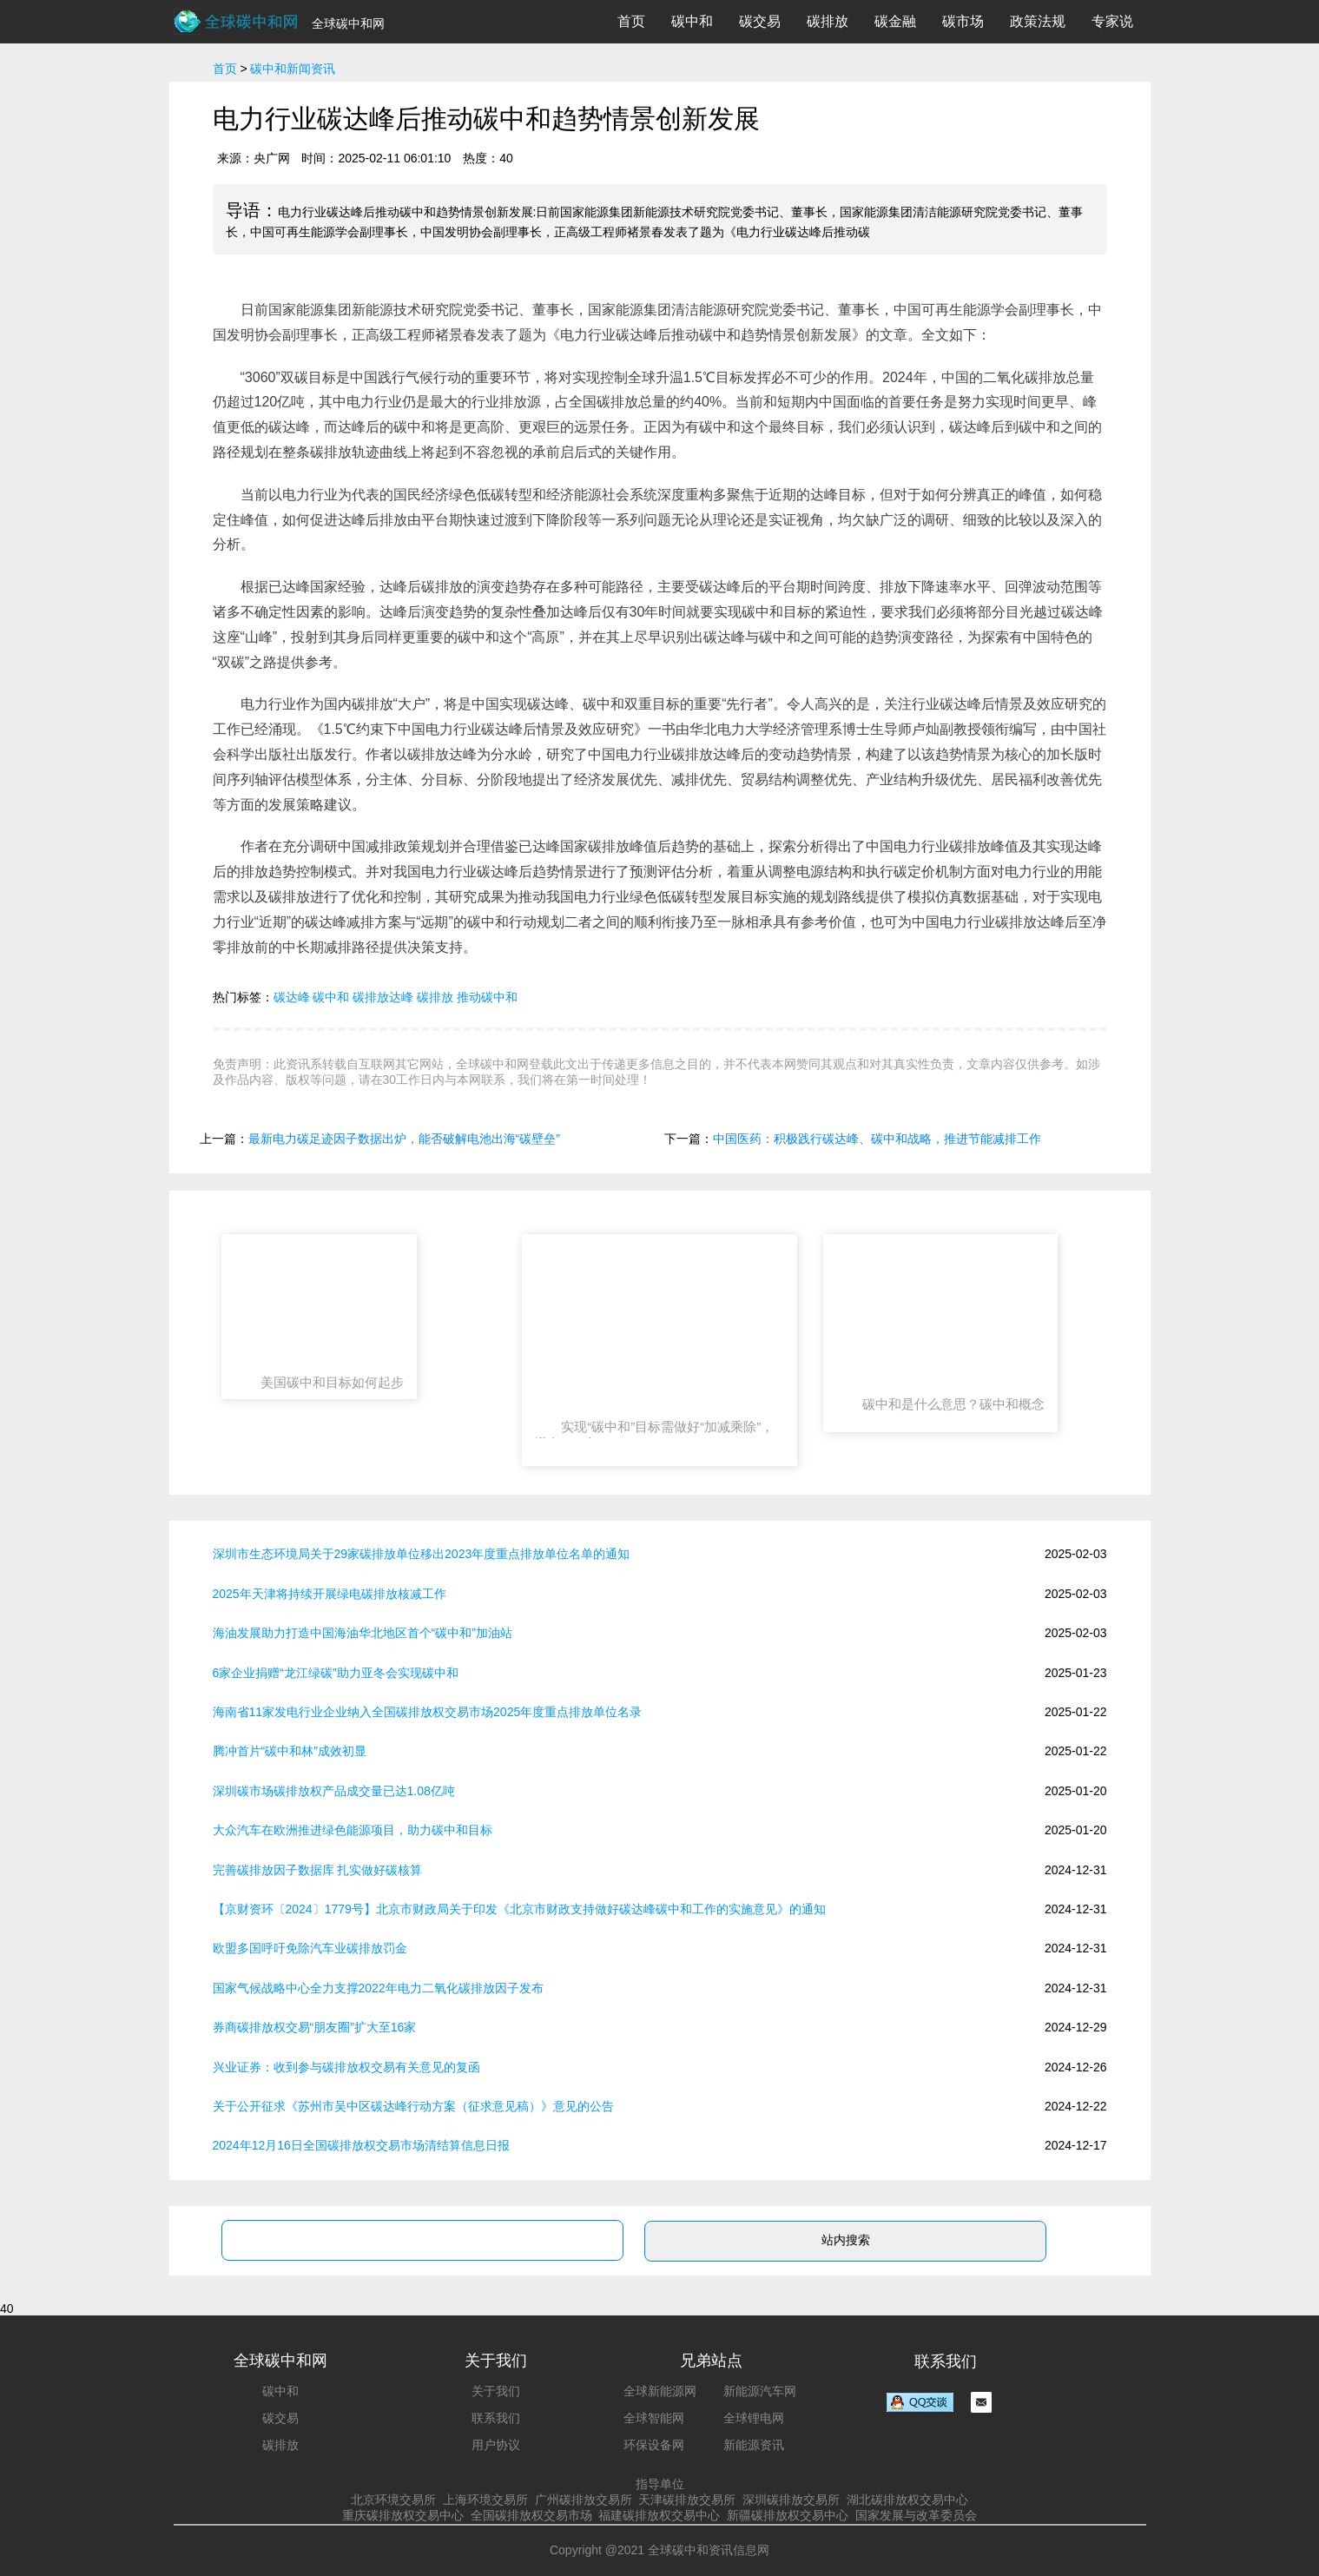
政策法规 (1037, 21)
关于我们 (496, 2391)
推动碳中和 (487, 997)
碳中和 (692, 21)
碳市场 (963, 21)
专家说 (1112, 21)
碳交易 (760, 21)
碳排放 (827, 21)
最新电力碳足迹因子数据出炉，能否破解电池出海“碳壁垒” (404, 1139)
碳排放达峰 (383, 997)
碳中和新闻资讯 (292, 69)
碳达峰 (292, 997)
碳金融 (895, 21)
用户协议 (496, 2445)
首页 (631, 21)
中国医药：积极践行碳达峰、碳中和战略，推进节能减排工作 (877, 1139)
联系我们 (496, 2418)
